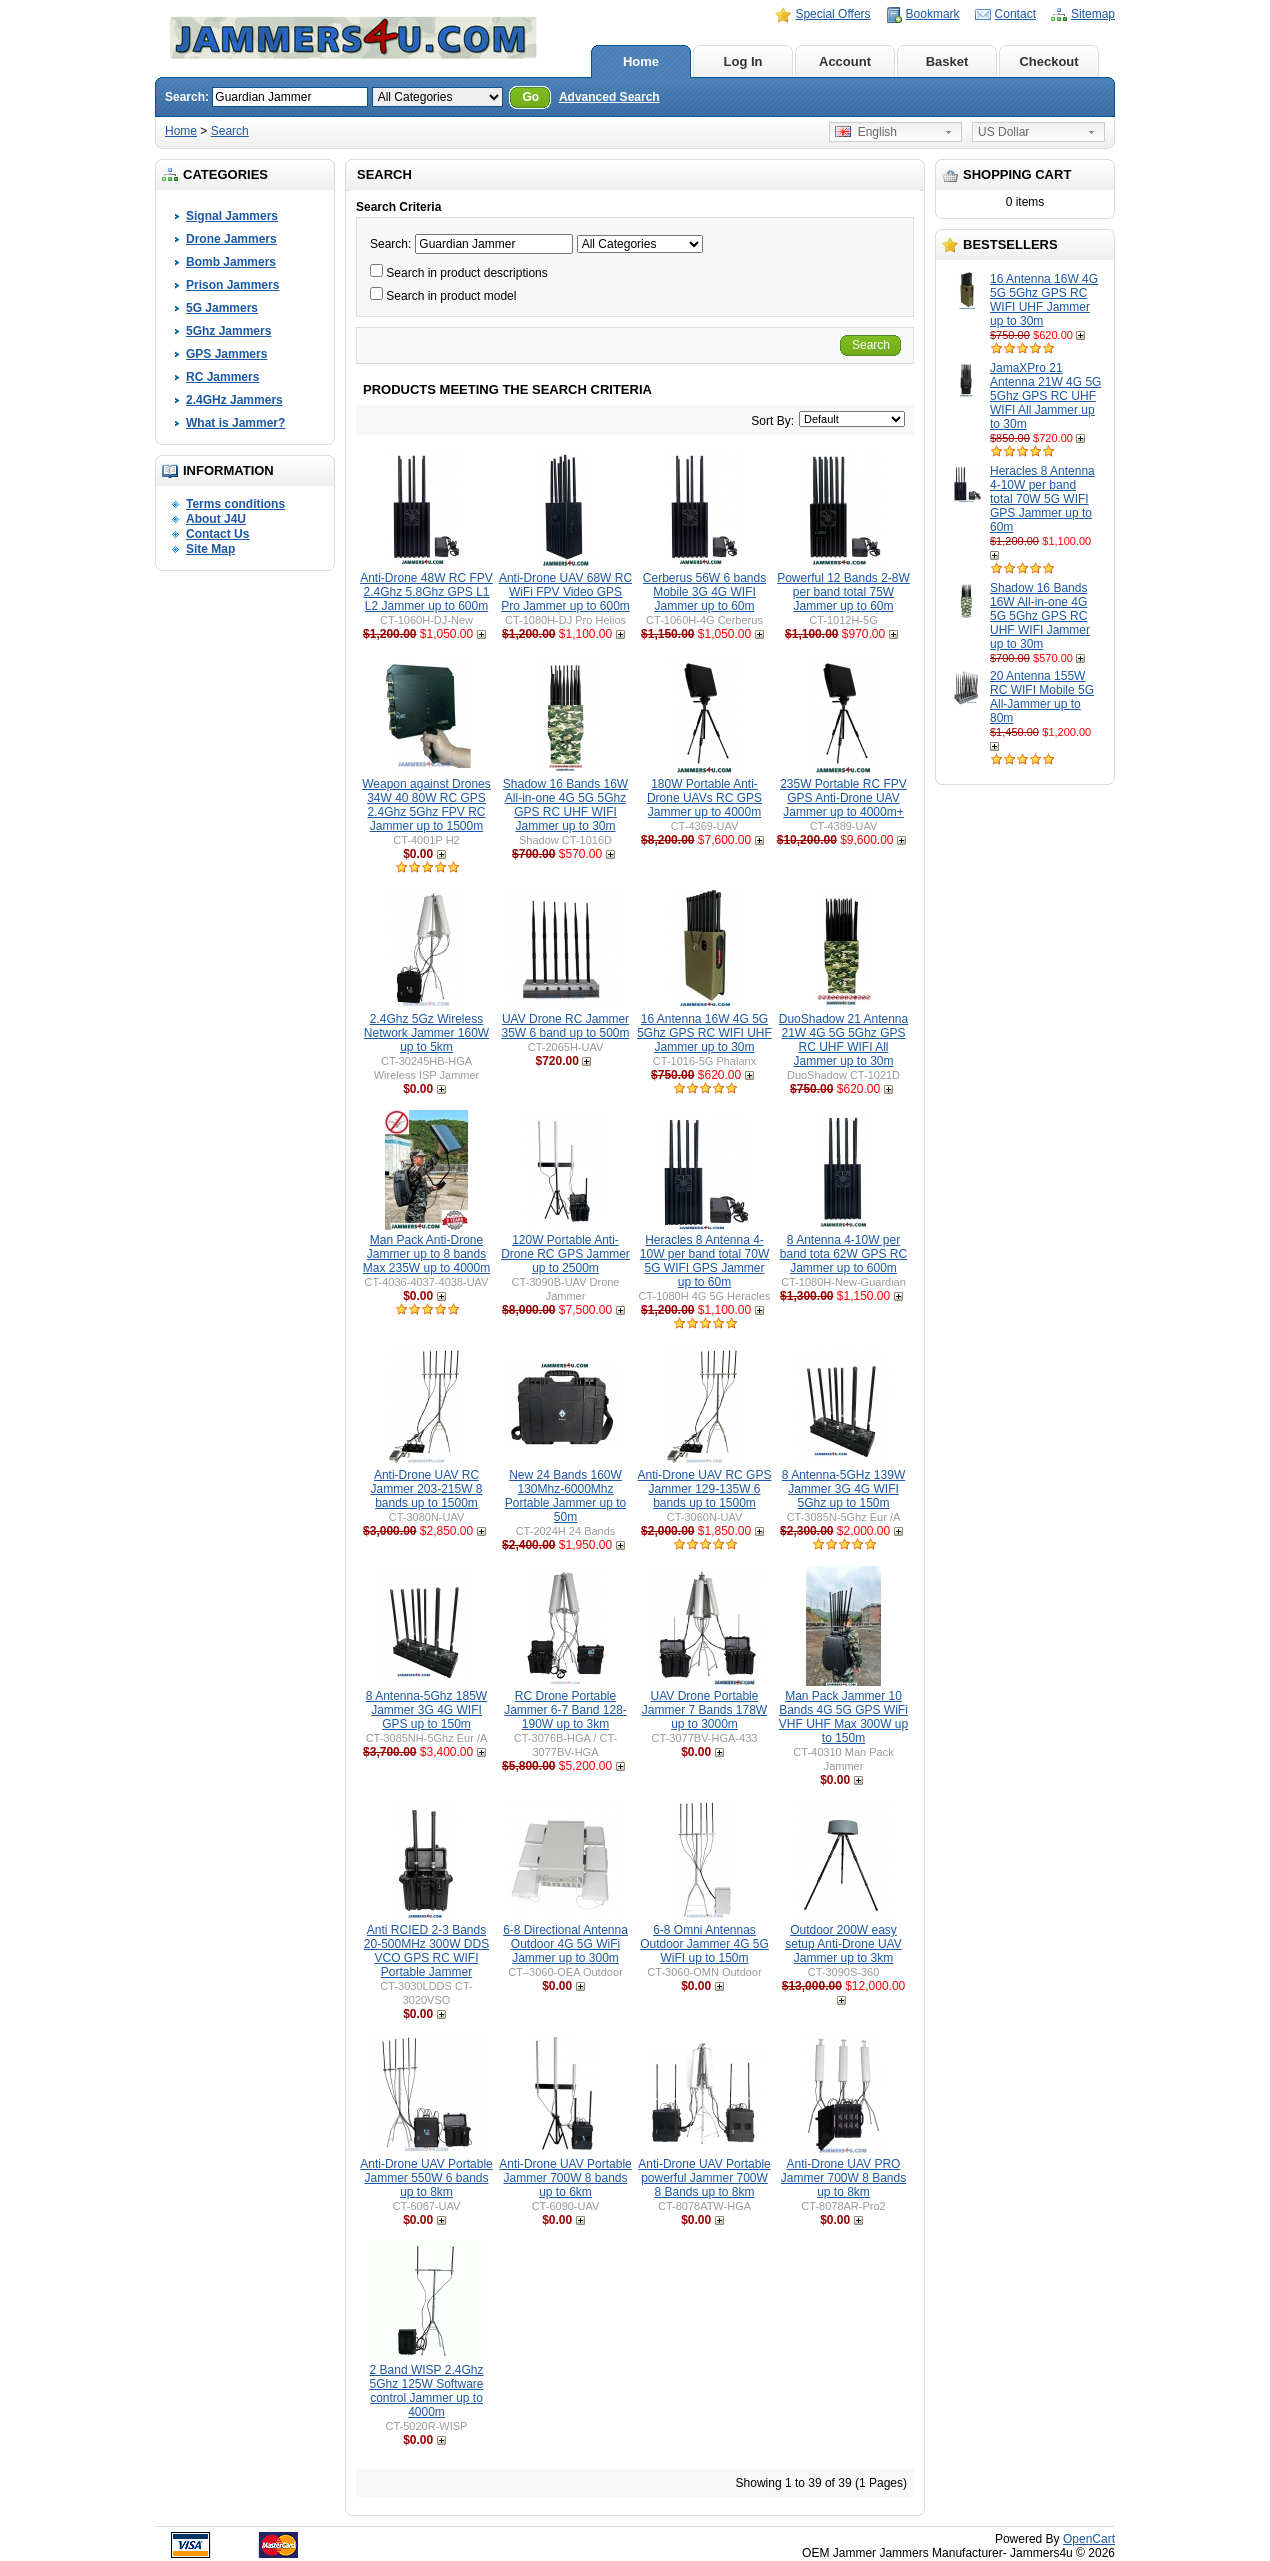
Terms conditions (235, 504)
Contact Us (217, 534)
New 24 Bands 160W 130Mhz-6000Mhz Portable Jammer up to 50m (565, 1496)
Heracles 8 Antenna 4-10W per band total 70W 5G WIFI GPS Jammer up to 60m (1042, 499)
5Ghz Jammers (228, 331)
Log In (743, 61)
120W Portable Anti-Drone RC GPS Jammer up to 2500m (565, 1254)
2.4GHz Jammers (234, 400)
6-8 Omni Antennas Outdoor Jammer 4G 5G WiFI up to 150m (704, 1944)
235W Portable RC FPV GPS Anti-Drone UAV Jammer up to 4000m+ (843, 798)
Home (641, 61)
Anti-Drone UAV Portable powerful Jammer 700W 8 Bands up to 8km (704, 2178)
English (866, 132)
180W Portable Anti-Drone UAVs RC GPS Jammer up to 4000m (704, 798)
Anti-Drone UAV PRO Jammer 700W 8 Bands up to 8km (843, 2178)
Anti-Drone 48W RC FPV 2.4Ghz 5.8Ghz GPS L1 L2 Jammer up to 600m (426, 592)
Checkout (1048, 61)
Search (230, 131)
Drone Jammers (231, 239)
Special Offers (832, 14)
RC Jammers (222, 377)
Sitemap (1093, 14)
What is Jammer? (235, 423)
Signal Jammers (232, 216)
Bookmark (933, 14)
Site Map (210, 549)
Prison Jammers (232, 285)
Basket (947, 61)
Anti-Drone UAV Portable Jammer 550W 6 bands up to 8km (426, 2178)
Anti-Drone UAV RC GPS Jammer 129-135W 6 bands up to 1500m (705, 1489)
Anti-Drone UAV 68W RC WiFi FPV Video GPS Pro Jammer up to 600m (565, 592)
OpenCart (1089, 2539)
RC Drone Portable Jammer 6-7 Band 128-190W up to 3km (565, 1710)
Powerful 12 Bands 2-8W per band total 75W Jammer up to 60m (843, 592)
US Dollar (1003, 132)
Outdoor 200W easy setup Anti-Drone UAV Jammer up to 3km (843, 1944)
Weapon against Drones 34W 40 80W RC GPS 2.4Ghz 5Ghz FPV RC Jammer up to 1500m (426, 805)
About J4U (216, 519)
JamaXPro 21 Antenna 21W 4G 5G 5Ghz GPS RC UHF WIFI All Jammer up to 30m (1045, 396)
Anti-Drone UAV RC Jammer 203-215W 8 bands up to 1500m (426, 1489)
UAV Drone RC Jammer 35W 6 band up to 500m (565, 1026)
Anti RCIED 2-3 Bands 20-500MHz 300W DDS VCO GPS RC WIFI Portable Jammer (426, 1951)
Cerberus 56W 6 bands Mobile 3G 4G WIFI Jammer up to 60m (704, 592)
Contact (1015, 14)
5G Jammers (222, 308)
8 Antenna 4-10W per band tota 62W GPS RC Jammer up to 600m (843, 1254)
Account (845, 61)
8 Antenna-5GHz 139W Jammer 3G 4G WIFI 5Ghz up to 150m (843, 1489)
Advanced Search (609, 97)
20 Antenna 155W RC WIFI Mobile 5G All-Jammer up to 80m (1042, 697)
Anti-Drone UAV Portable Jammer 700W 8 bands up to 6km (565, 2178)
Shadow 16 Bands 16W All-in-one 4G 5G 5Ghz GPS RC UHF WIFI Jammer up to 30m (1040, 616)
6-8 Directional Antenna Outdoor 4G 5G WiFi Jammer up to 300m (565, 1944)
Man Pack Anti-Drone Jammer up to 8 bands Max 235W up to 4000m (426, 1254)
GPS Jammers (226, 354)
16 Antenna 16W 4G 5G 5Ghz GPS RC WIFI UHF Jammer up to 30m (1044, 300)
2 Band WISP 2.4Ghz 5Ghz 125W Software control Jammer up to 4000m (426, 2391)
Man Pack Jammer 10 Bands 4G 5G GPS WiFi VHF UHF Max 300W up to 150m (843, 1717)
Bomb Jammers (231, 262)
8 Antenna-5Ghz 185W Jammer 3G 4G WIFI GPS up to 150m (426, 1710)
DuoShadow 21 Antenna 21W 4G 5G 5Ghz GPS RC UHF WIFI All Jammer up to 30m (843, 1040)
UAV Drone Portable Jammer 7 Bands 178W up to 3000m (704, 1710)
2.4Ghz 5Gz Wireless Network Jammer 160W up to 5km (426, 1033)
